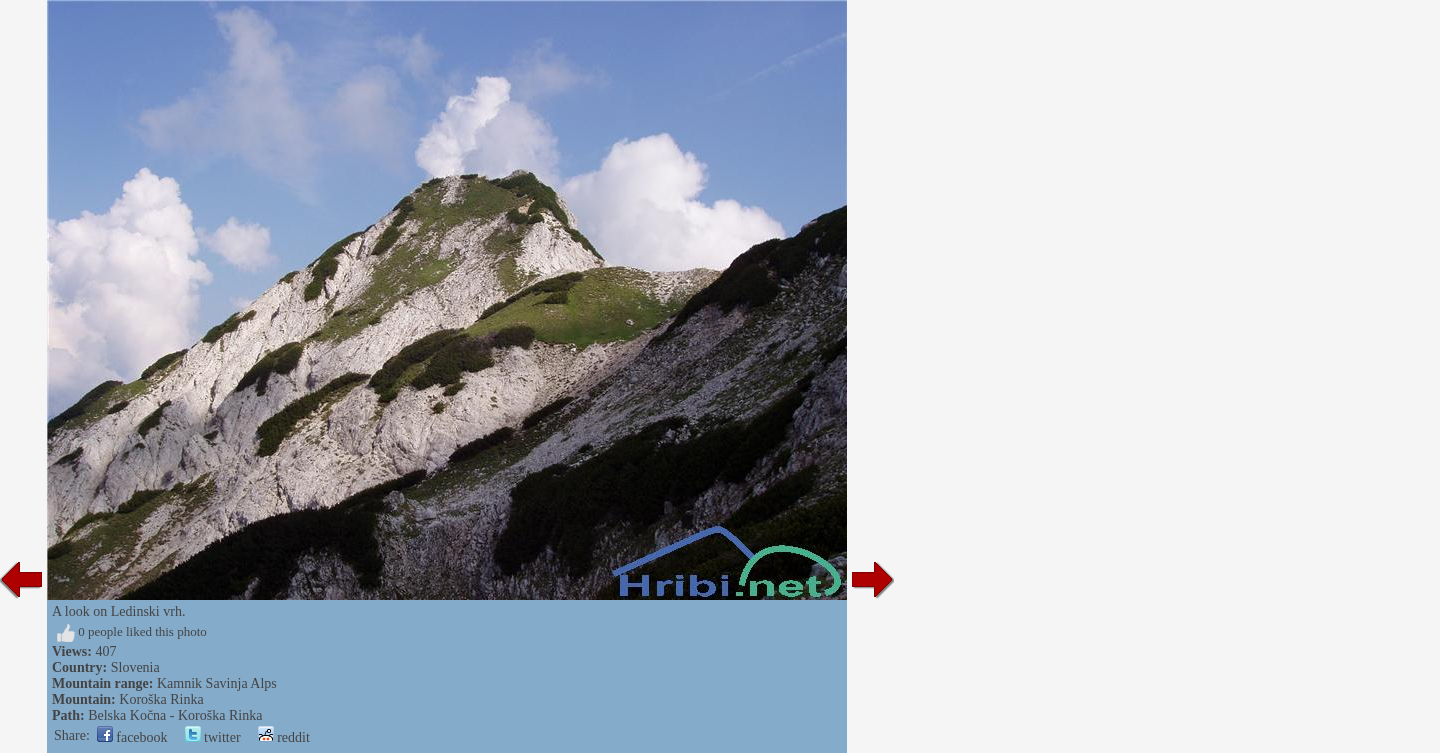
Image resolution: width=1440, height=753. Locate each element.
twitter (213, 737)
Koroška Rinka (161, 699)
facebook (132, 737)
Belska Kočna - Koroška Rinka (175, 715)
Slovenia (135, 667)
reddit (284, 737)
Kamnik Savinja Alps (217, 683)
